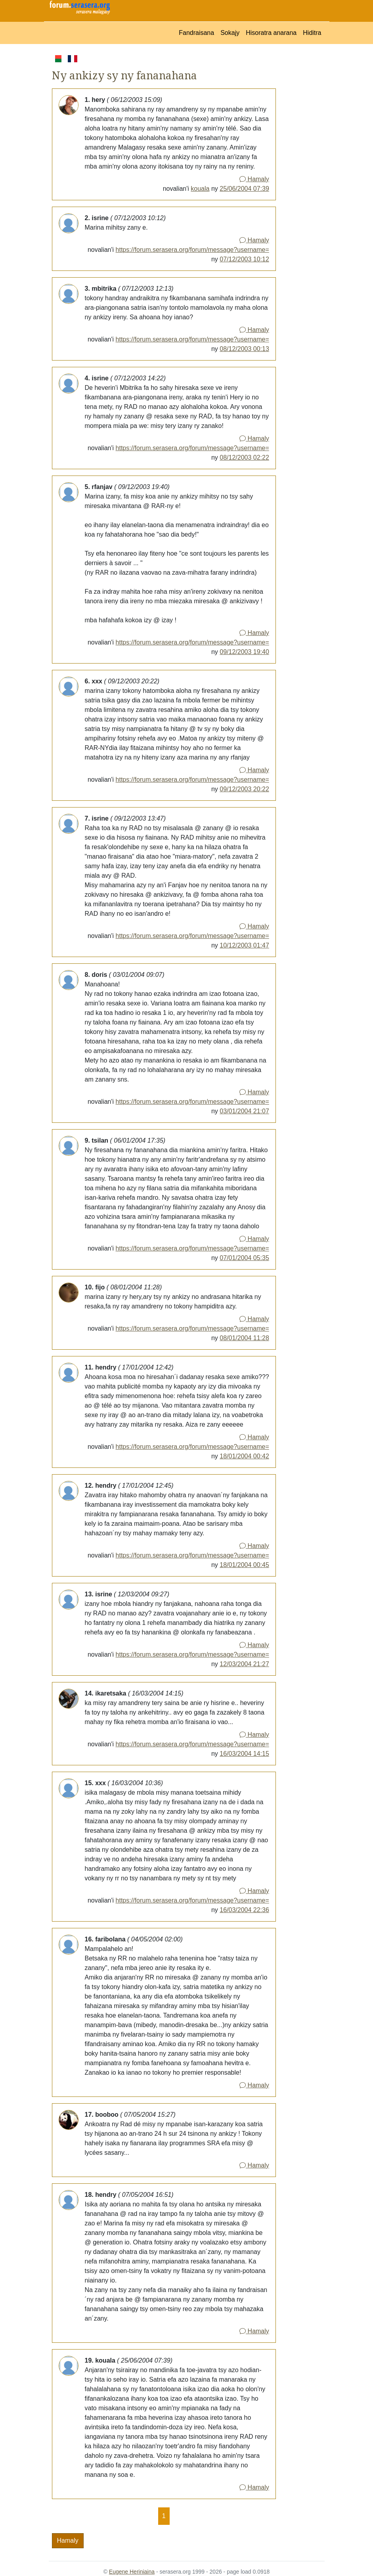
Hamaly (254, 179)
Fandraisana (196, 32)
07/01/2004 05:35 (244, 1257)
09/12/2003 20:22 (244, 789)
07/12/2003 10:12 (244, 259)
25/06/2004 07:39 (244, 188)
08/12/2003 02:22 (244, 457)
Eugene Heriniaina (132, 2571)
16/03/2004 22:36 (244, 1910)
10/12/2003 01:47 (244, 945)
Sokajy (229, 32)
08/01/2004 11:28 (244, 1338)
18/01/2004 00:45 (244, 1564)
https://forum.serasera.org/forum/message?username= (192, 249)
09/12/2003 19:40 (244, 651)
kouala (200, 188)
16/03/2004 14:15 (244, 1753)
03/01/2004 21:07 (244, 1111)
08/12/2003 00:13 (244, 348)
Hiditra (312, 32)
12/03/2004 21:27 (244, 1664)
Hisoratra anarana (271, 32)
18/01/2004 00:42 (244, 1456)
